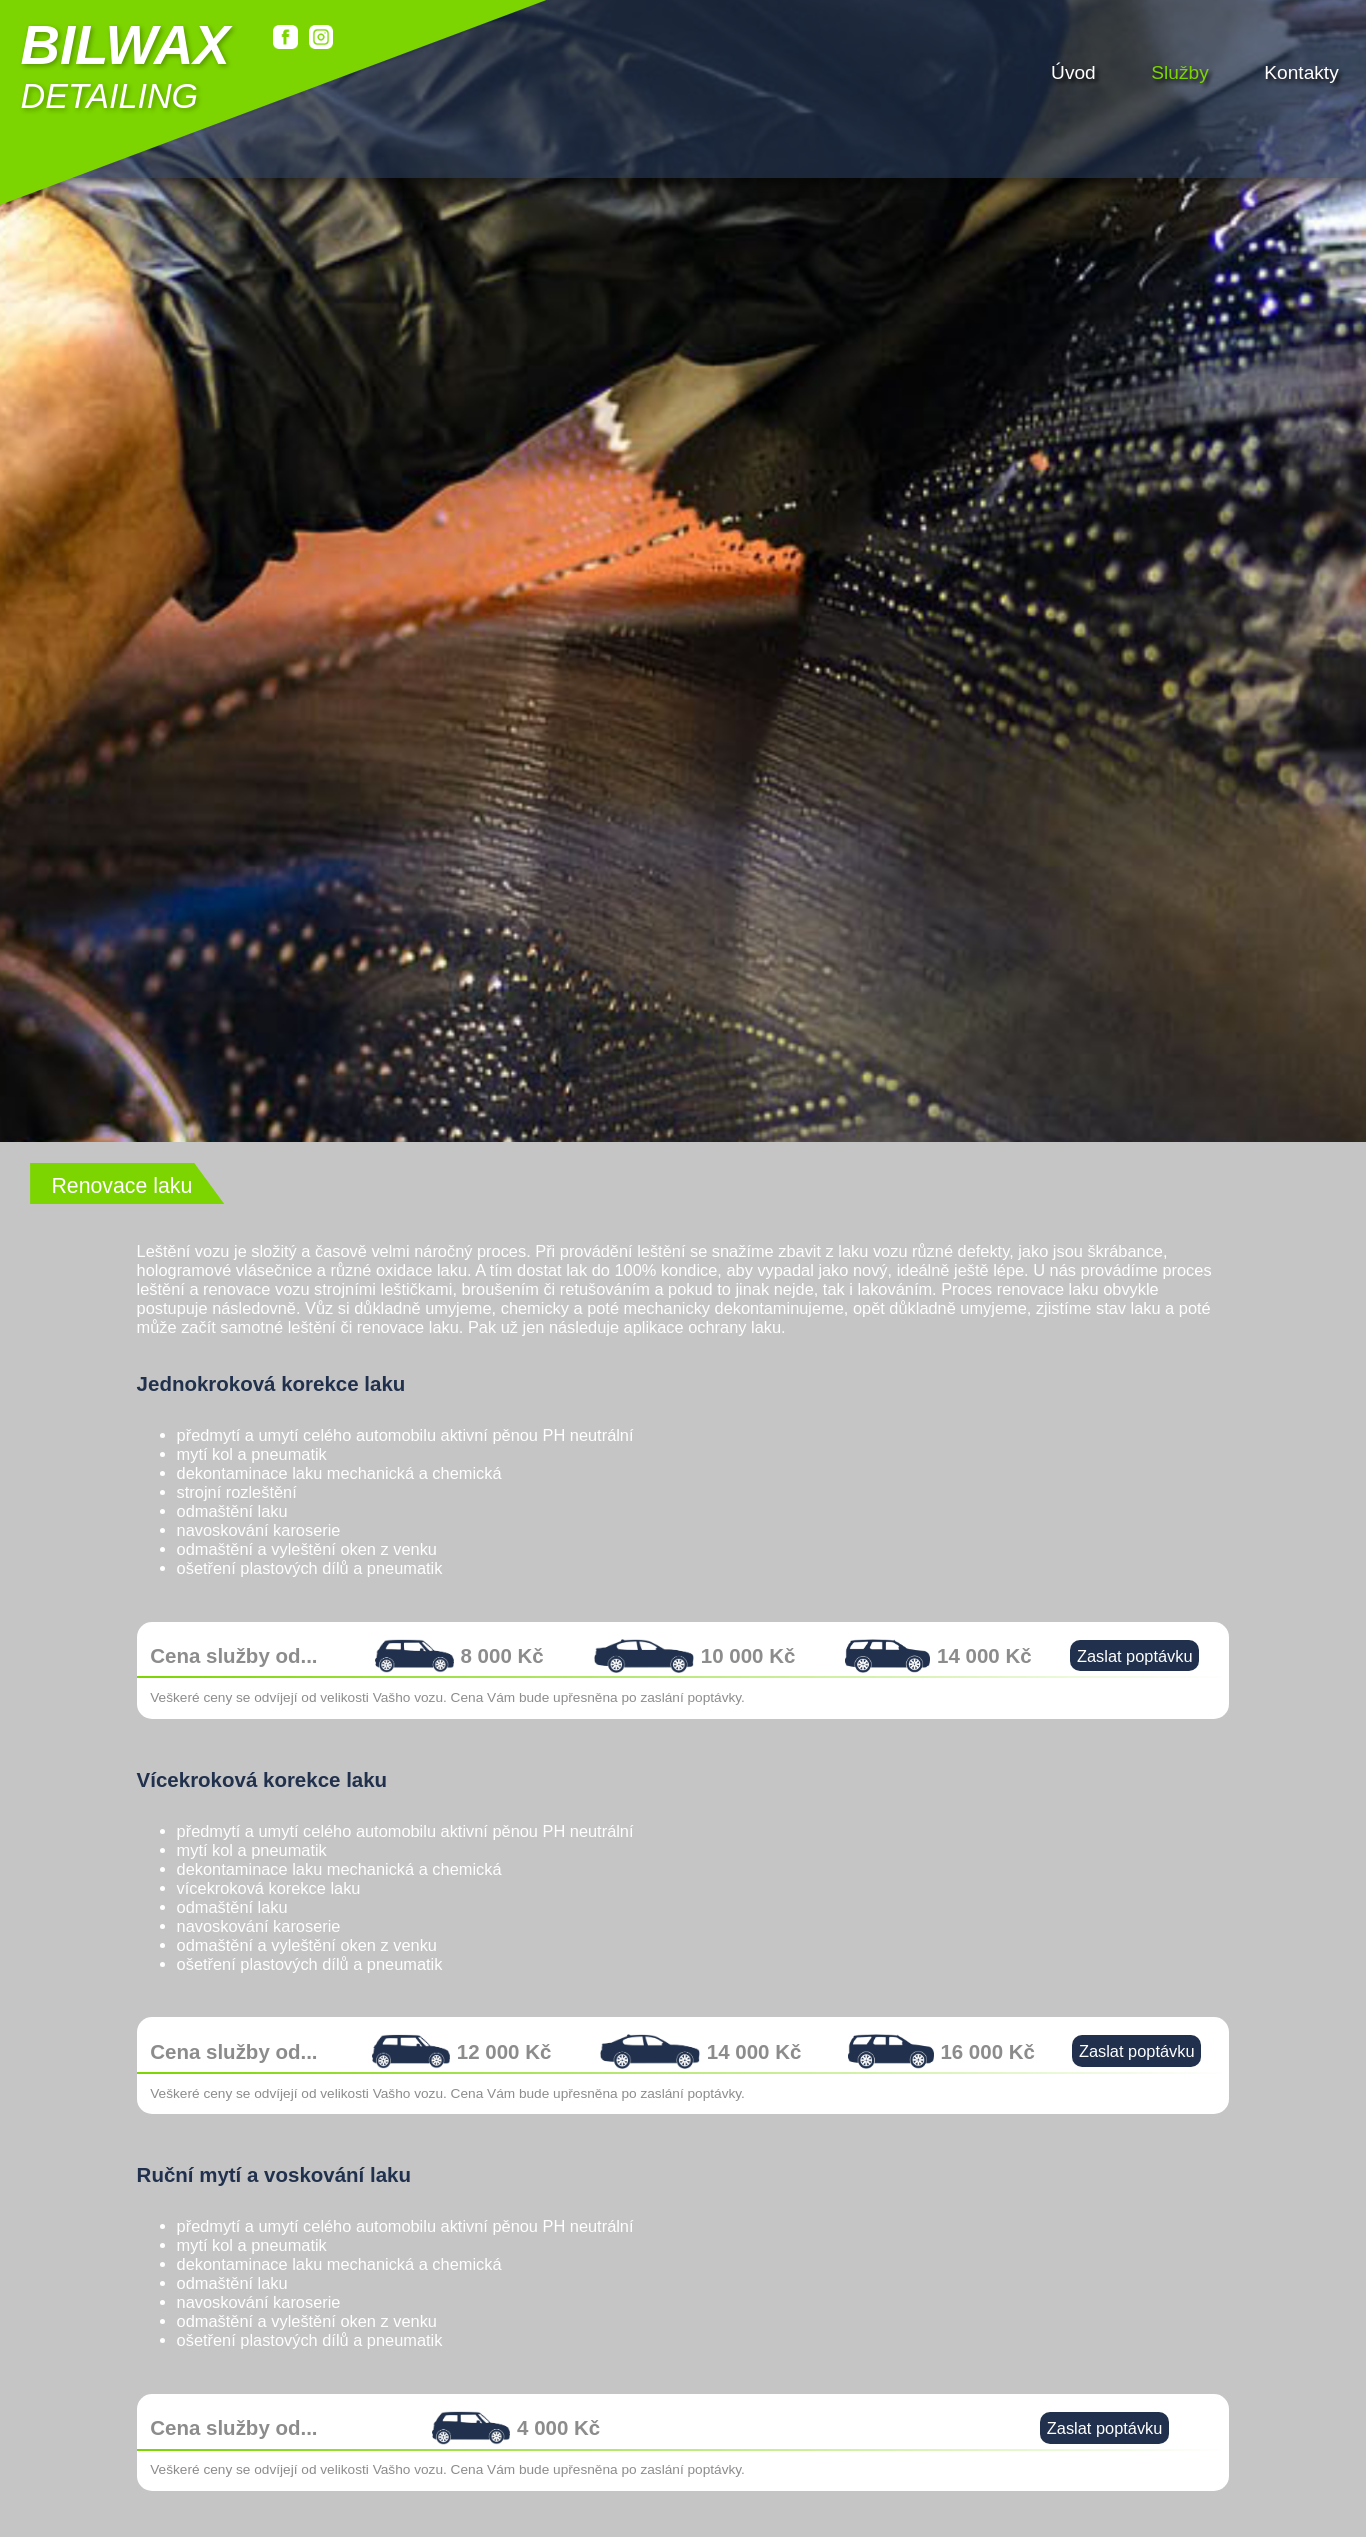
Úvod (1073, 69)
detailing (124, 65)
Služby (1179, 69)
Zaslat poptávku (1135, 1679)
